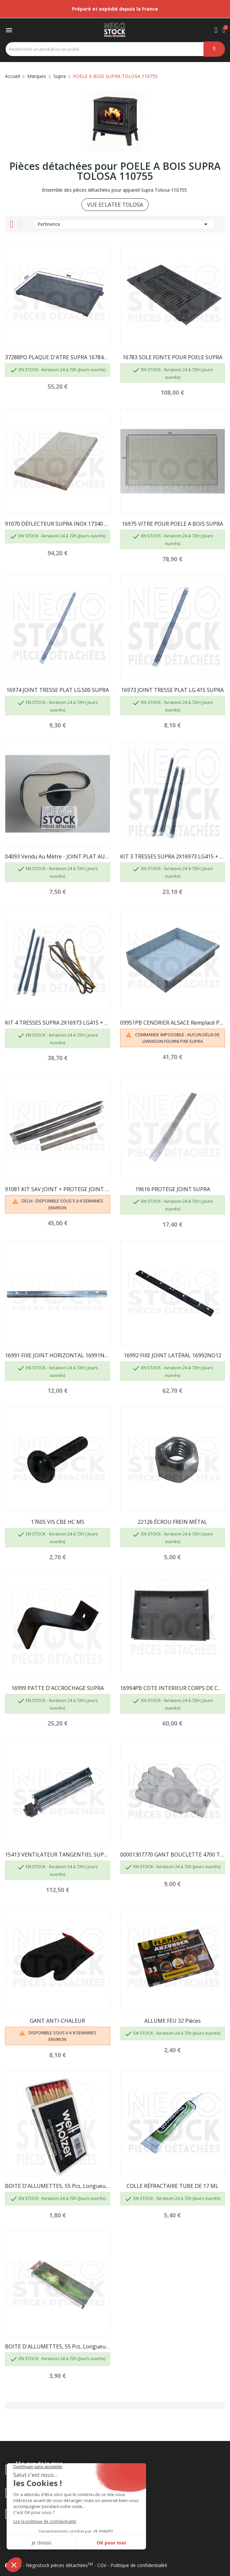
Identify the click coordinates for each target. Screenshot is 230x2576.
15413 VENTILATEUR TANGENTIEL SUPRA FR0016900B (57, 1854)
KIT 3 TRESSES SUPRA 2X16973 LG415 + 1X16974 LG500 (172, 856)
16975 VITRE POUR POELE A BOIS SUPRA (172, 523)
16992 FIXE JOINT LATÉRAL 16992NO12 (172, 1355)
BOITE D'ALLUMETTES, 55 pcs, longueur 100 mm (57, 2186)
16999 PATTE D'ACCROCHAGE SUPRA (57, 1688)
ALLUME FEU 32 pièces (172, 2020)
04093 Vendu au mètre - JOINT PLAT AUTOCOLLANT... (57, 856)
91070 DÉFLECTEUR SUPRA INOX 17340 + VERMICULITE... (57, 523)
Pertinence (124, 224)
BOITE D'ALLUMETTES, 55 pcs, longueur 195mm (57, 2346)
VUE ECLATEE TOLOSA (115, 204)
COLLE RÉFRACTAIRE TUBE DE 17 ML (172, 2186)
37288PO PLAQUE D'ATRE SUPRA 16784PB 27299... (57, 357)
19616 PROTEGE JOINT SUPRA (172, 1189)
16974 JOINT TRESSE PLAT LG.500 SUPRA (57, 690)
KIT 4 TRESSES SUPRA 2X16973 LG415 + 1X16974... (57, 1022)
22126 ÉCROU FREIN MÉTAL (172, 1522)
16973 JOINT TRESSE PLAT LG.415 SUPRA (172, 690)
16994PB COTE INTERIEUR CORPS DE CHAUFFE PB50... (172, 1688)
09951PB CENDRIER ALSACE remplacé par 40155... (172, 1022)
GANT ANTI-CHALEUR (57, 2020)
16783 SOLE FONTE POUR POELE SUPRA (172, 357)
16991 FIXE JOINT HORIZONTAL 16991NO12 (57, 1355)
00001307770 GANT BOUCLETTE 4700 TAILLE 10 (172, 1854)
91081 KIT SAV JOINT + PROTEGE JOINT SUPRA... (57, 1189)
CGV (101, 2565)
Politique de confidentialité (139, 2565)
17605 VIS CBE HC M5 (57, 1522)
